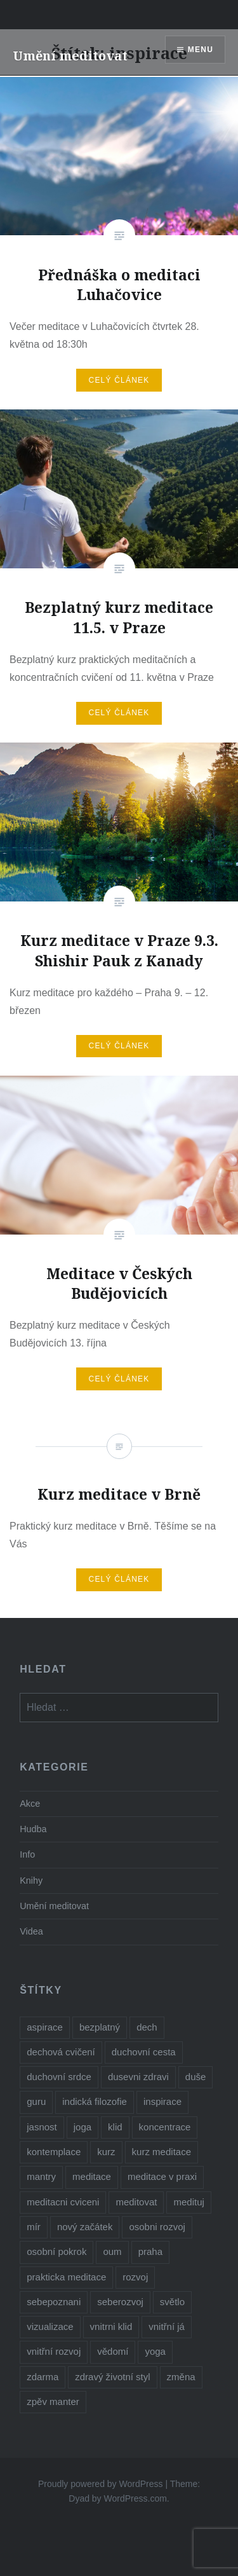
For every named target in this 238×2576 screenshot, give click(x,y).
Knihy (31, 1880)
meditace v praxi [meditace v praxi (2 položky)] (162, 2176)
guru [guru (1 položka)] (36, 2101)
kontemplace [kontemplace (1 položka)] (54, 2151)
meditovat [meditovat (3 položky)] (136, 2201)
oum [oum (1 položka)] (112, 2251)
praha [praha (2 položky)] (150, 2251)
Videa (31, 1931)
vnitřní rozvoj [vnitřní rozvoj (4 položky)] (54, 2351)
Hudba (33, 1829)
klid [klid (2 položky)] (115, 2126)
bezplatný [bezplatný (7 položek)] (99, 2027)
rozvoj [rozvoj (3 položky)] (135, 2276)
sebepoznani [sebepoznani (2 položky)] (54, 2301)
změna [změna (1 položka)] (181, 2376)
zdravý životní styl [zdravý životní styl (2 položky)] (112, 2376)
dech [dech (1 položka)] (146, 2027)
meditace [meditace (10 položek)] (91, 2176)
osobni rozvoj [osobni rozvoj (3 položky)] (157, 2226)
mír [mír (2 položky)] (34, 2226)
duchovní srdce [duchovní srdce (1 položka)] (59, 2076)
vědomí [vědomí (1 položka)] (112, 2351)
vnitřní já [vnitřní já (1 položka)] (167, 2326)
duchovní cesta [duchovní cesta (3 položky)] (144, 2051)
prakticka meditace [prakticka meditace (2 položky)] (66, 2276)
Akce (30, 1803)
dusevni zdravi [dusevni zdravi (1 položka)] (138, 2076)
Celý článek (119, 380)
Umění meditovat (70, 55)
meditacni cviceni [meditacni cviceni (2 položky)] (63, 2201)
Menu (200, 49)
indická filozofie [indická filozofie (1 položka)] (94, 2101)
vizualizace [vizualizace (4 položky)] (50, 2326)
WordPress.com (135, 2498)
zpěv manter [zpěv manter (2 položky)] (53, 2401)
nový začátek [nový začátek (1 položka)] (85, 2226)
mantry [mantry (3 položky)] (41, 2176)
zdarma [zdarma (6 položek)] (42, 2376)
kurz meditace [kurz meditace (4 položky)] (161, 2151)
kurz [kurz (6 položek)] (106, 2151)
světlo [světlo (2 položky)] (172, 2301)
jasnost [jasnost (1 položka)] (42, 2126)
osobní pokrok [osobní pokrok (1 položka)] (56, 2251)
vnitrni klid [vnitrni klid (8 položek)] (111, 2326)
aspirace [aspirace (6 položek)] (45, 2027)
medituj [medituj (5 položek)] (188, 2201)
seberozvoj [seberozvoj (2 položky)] (120, 2301)
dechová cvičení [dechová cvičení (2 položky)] (61, 2051)
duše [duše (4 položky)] (195, 2076)
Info (27, 1854)
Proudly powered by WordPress (100, 2484)
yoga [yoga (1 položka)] (155, 2351)
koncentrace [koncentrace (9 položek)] (165, 2126)
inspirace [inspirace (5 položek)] (162, 2101)
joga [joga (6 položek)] (82, 2126)
